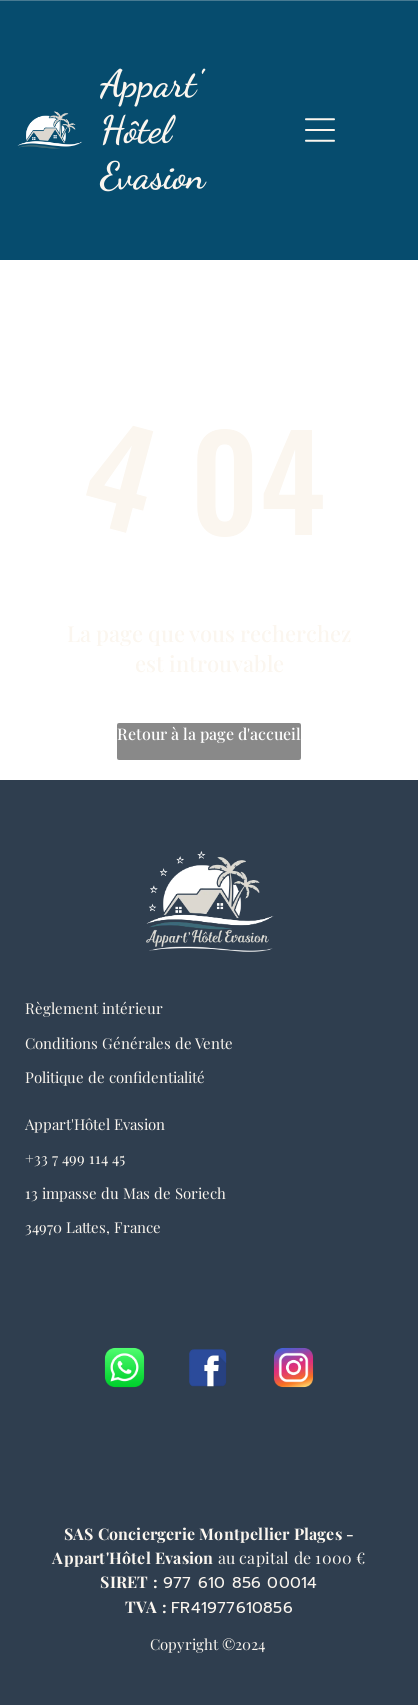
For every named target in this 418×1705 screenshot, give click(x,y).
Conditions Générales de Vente (129, 1043)
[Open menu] (320, 130)
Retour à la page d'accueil (209, 733)
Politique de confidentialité (115, 1077)
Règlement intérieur (94, 1008)
